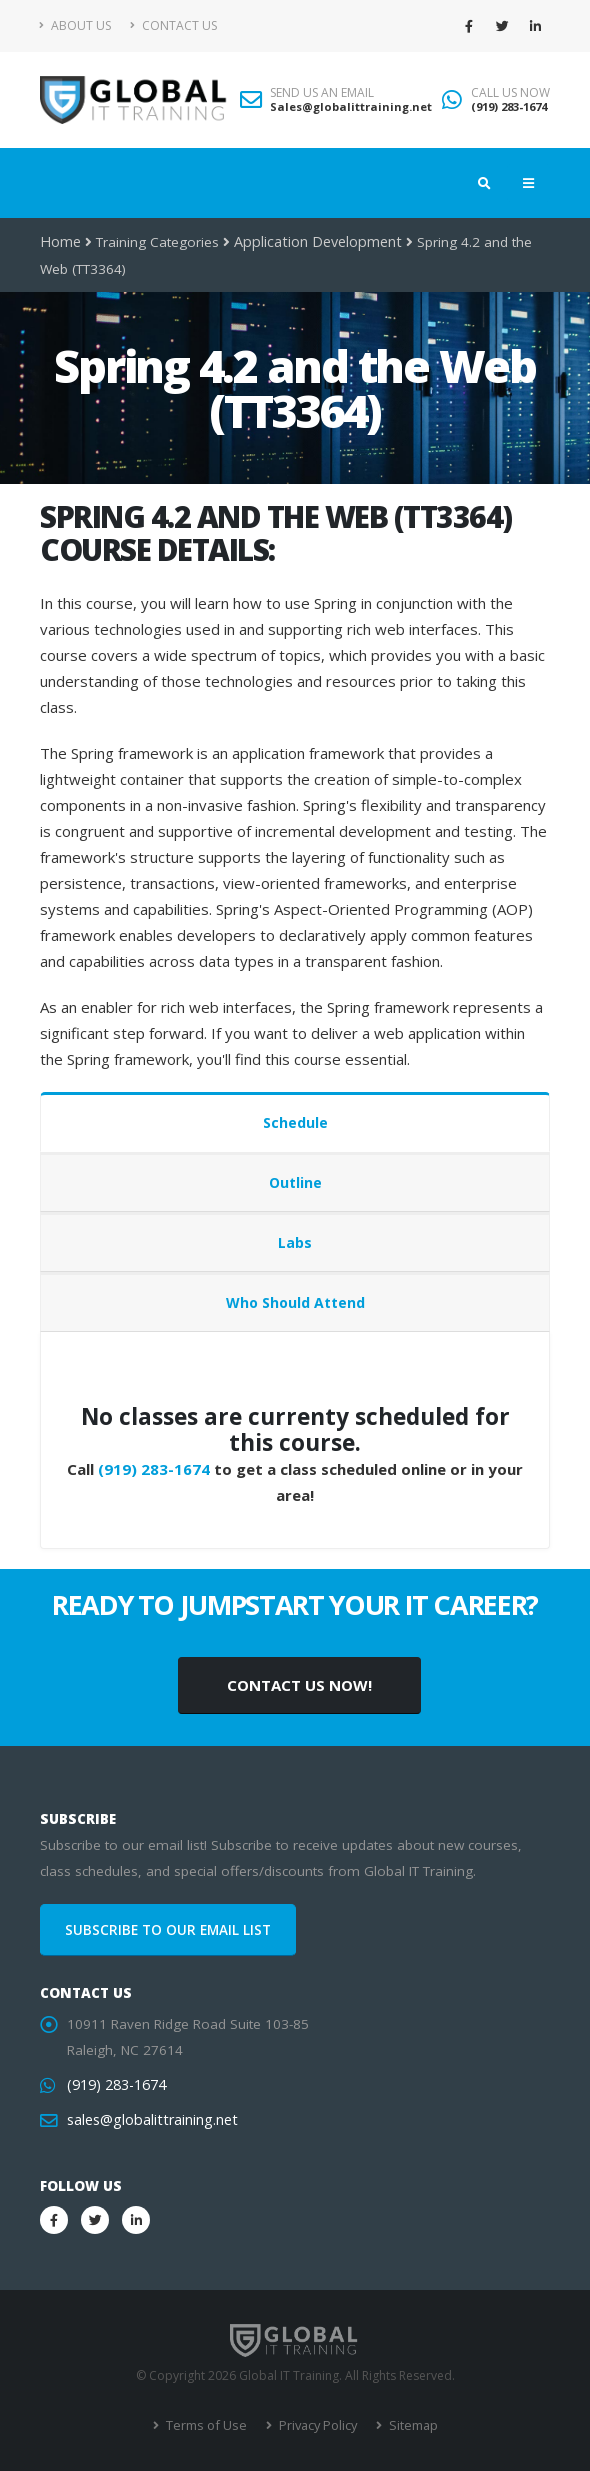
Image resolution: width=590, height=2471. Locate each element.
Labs (295, 1242)
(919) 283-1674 (509, 106)
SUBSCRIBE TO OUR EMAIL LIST (168, 1930)
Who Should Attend (295, 1302)
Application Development (311, 242)
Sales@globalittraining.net (351, 106)
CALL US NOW (510, 93)
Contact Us (173, 25)
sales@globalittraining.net (148, 2120)
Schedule (295, 1122)
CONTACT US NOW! (299, 1685)
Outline (295, 1182)
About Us (75, 25)
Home (59, 242)
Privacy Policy (315, 2425)
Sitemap (408, 2425)
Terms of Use (207, 2425)
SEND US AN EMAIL (322, 93)
